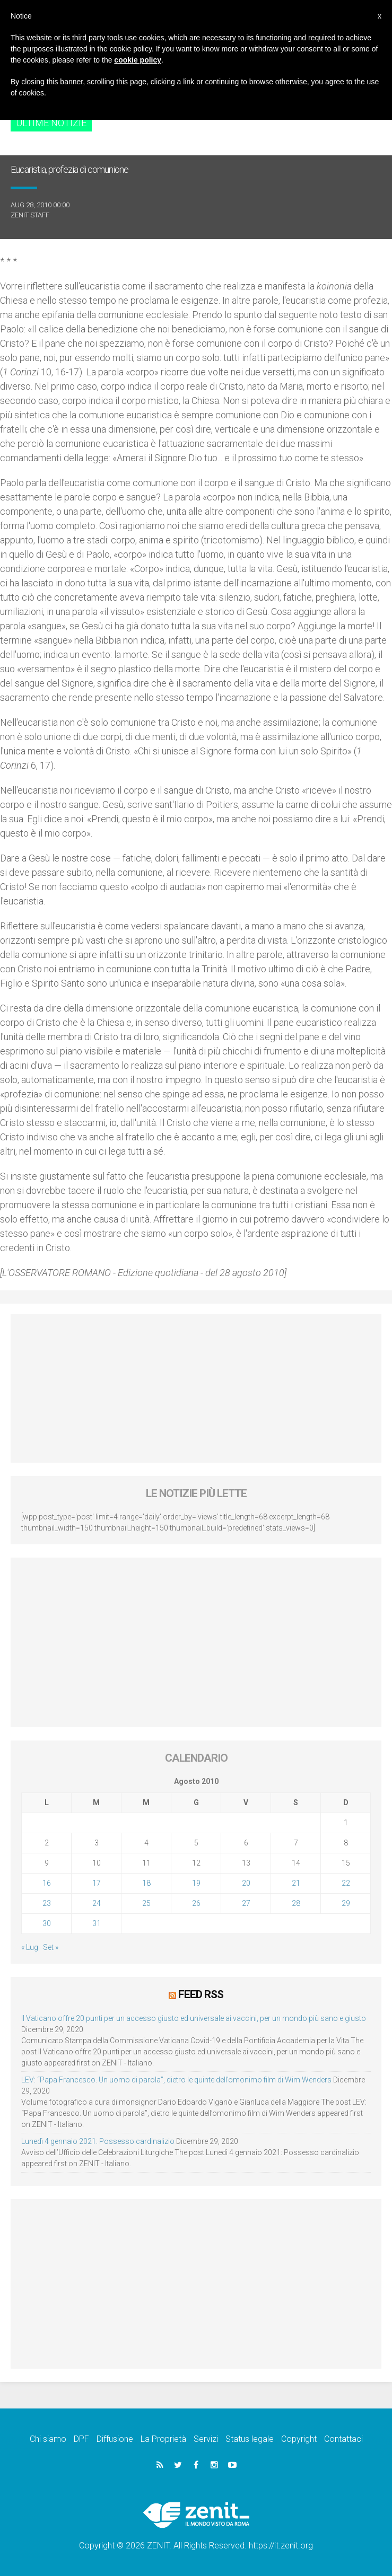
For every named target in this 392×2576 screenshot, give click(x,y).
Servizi (206, 2438)
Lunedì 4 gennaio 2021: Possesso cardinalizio (98, 2141)
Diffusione (115, 2438)
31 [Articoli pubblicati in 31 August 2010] (96, 1923)
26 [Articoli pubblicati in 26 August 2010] (196, 1903)
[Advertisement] (196, 1388)
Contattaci (343, 2438)
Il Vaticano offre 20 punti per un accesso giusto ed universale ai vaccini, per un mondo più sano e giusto (193, 2018)
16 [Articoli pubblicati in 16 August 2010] (46, 1883)
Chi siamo (48, 2438)
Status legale (249, 2438)
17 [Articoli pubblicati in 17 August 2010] (96, 1883)
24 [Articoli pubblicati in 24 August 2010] (96, 1903)
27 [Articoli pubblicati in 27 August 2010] (246, 1903)
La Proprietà (163, 2438)
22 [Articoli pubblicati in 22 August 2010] (346, 1883)
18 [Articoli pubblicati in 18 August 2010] (146, 1883)
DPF (81, 2438)
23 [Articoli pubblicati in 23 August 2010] (46, 1903)
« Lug (29, 1947)
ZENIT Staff (30, 215)
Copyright (299, 2438)
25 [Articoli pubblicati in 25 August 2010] (146, 1903)
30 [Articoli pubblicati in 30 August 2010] (46, 1923)
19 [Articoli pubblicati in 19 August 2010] (196, 1883)
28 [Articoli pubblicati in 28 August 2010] (296, 1903)
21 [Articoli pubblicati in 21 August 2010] (296, 1883)
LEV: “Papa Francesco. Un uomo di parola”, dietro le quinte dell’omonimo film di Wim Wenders (176, 2079)
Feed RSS (200, 1994)
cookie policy (137, 60)
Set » (50, 1947)
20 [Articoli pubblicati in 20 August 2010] (246, 1883)
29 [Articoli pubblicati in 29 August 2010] (346, 1903)
